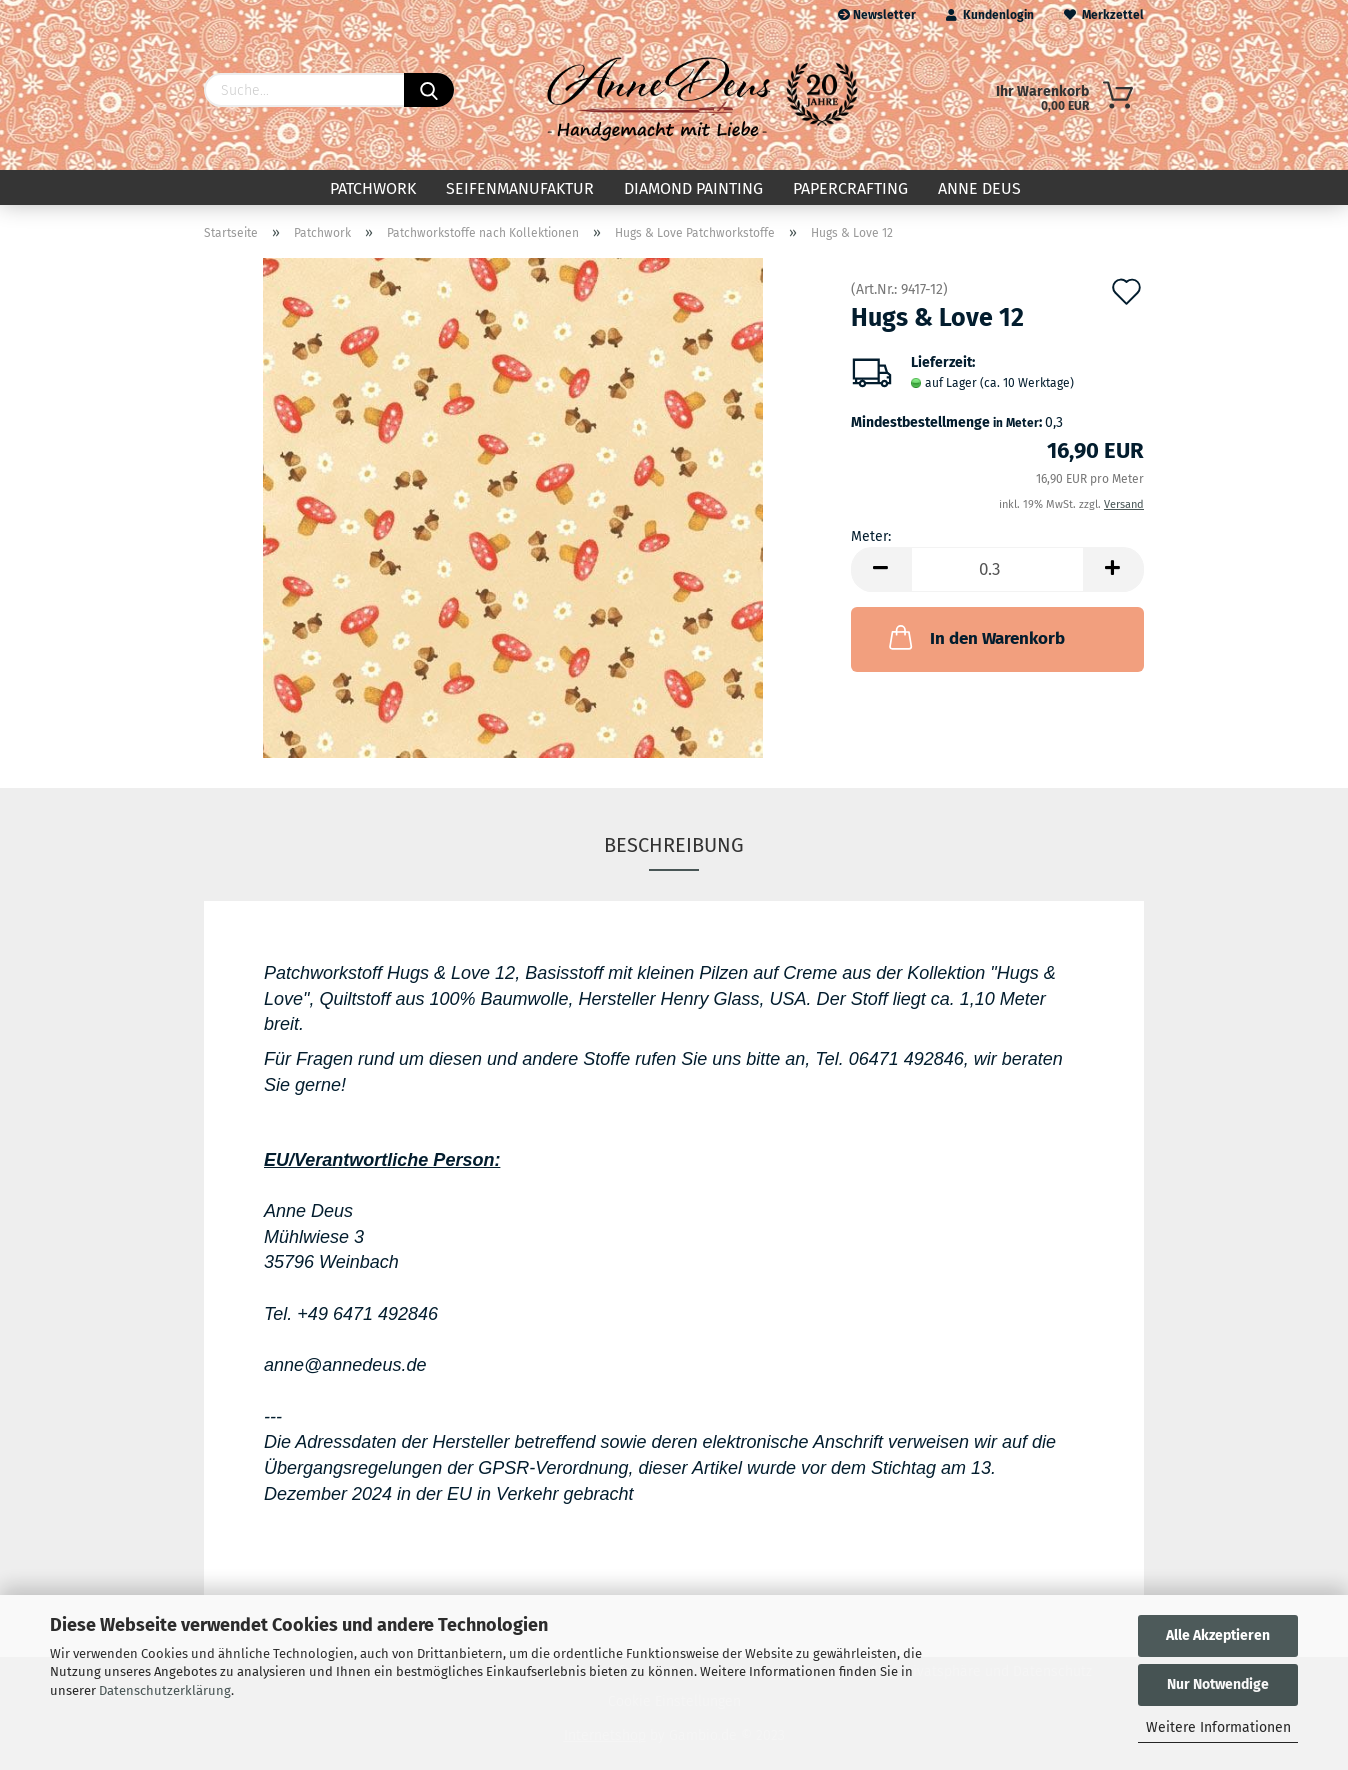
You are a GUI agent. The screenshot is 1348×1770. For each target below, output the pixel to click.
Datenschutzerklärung (165, 1690)
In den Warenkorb (975, 637)
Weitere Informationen (1218, 1727)
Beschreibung (674, 845)
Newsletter (877, 15)
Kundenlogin (990, 15)
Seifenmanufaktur (520, 188)
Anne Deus (979, 188)
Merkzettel (1104, 15)
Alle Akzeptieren (1218, 1635)
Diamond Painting (693, 188)
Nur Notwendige (1218, 1684)
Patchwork (373, 188)
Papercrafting (850, 188)
